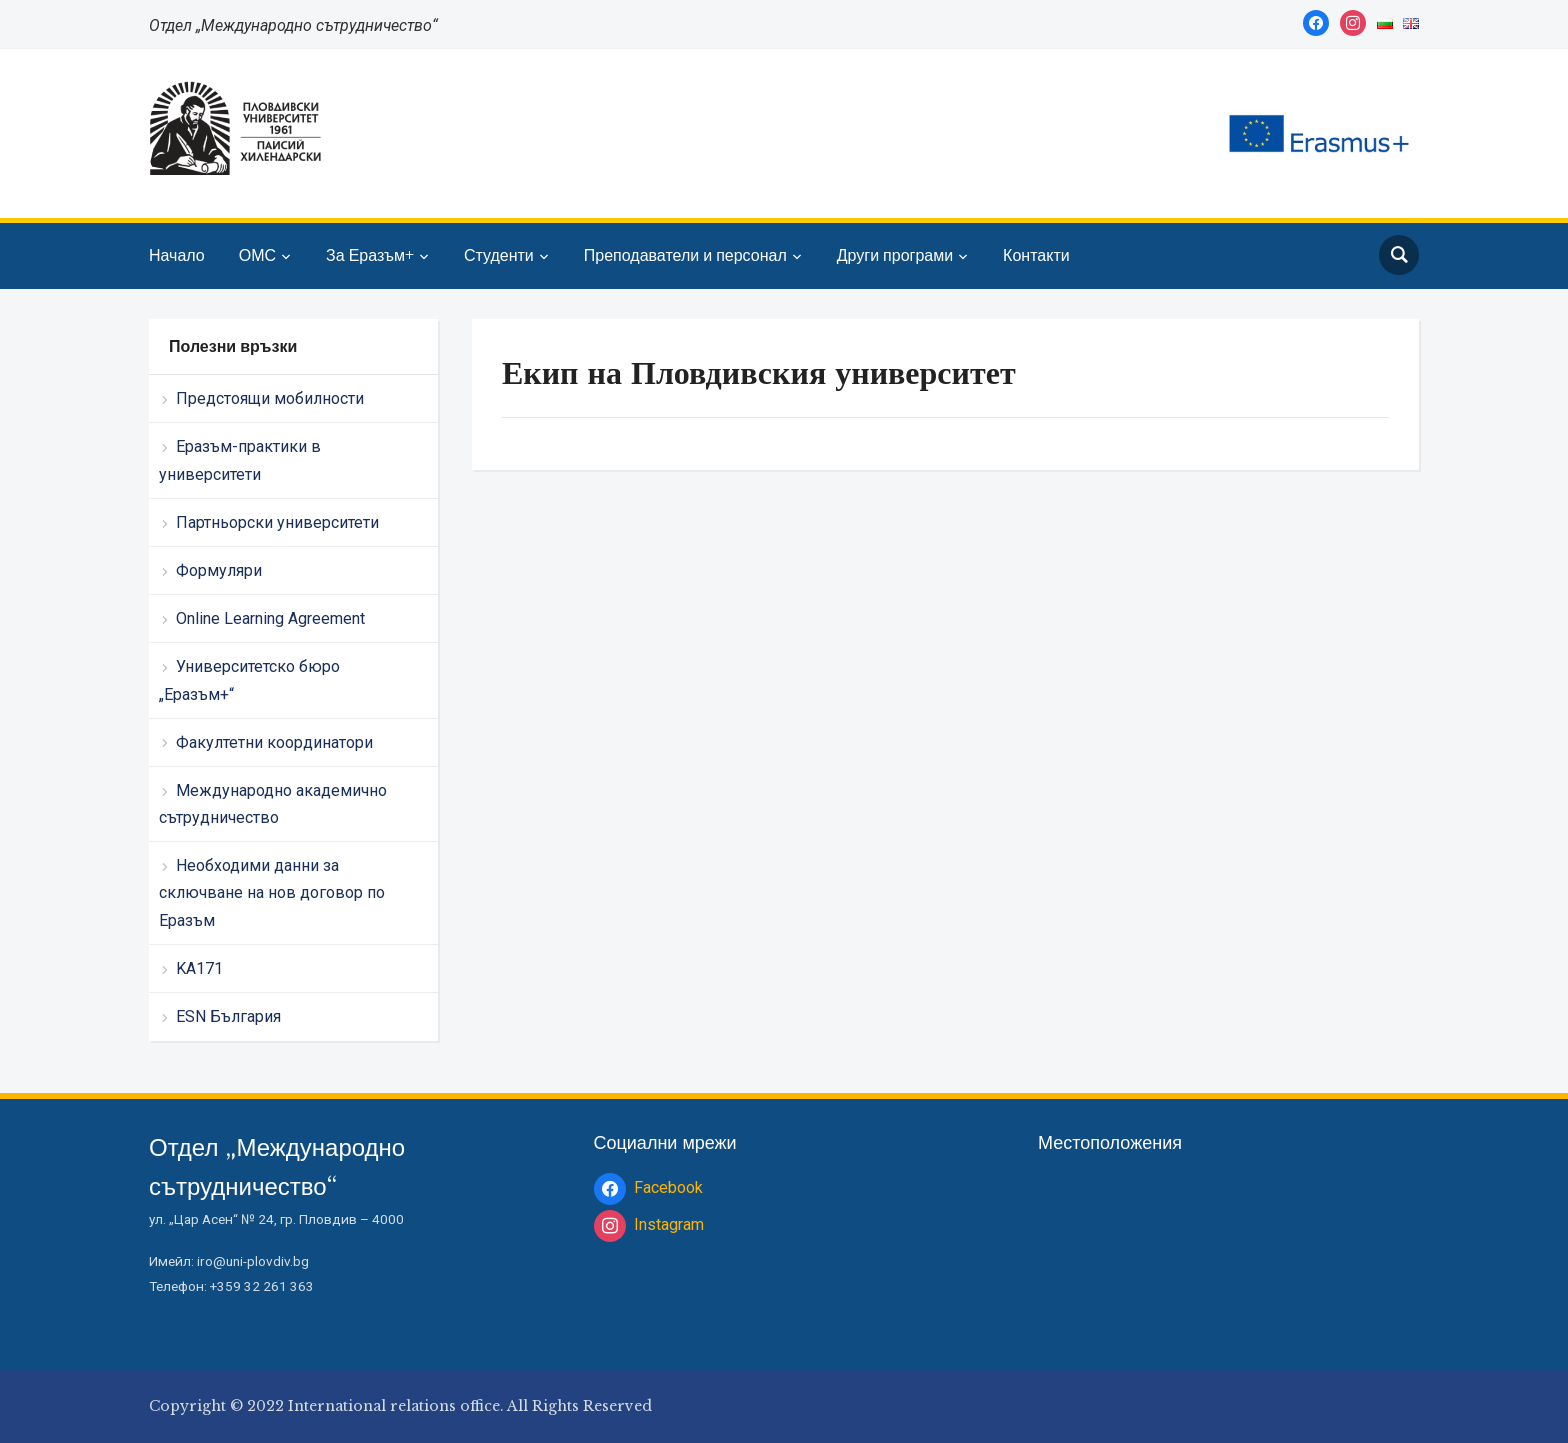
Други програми (895, 255)
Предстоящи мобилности (270, 398)
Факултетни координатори (274, 742)
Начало (177, 255)
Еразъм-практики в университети (240, 460)
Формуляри (219, 570)
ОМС (257, 255)
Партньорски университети (277, 522)
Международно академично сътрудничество (273, 804)
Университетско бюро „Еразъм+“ (249, 680)
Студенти (499, 255)
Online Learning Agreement (270, 618)
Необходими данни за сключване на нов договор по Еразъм (272, 892)
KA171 (199, 968)
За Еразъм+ (370, 255)
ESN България (228, 1016)
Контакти (1036, 255)
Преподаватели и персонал (685, 255)
